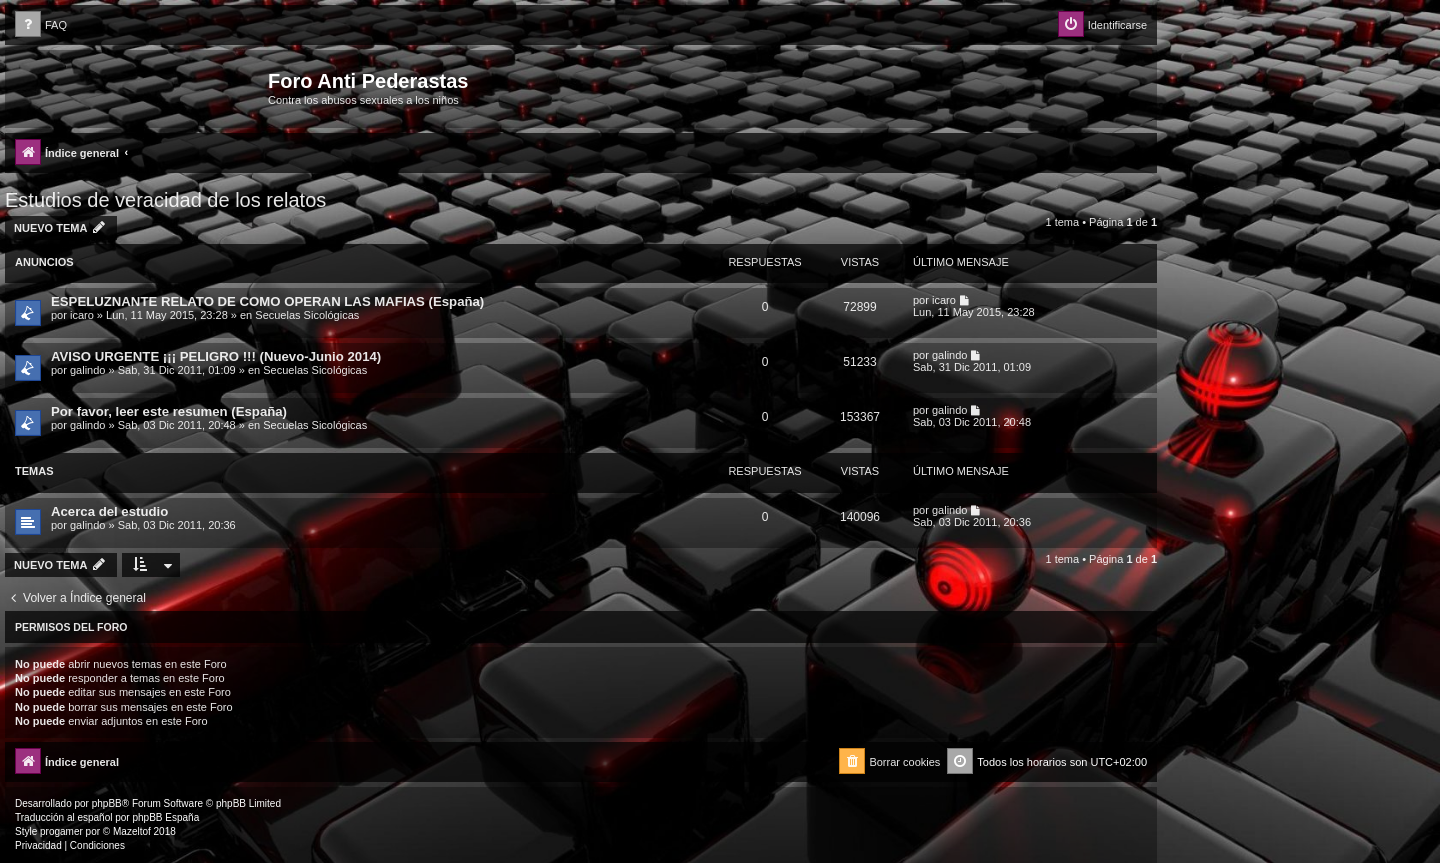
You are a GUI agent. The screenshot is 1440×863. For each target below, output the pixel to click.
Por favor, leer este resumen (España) (169, 411)
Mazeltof (132, 831)
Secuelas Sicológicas (307, 315)
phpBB (107, 803)
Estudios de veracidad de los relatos (165, 200)
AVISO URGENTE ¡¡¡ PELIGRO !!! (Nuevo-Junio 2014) (216, 356)
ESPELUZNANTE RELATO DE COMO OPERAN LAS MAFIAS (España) (267, 301)
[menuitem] (41, 25)
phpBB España (165, 817)
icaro (82, 315)
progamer (61, 831)
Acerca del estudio (109, 511)
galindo (87, 370)
